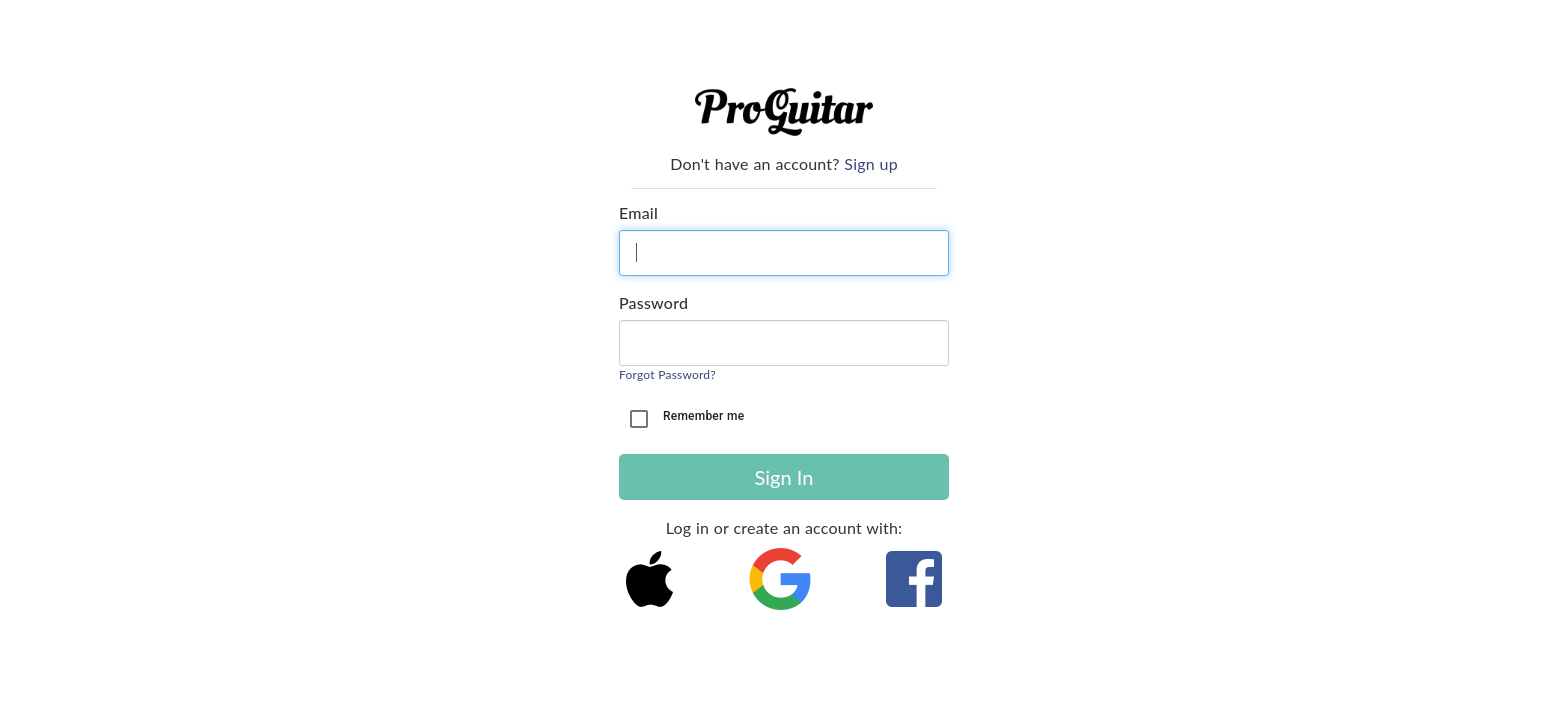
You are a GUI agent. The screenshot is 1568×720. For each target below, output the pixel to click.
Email (638, 212)
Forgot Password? (667, 374)
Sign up (870, 163)
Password (653, 302)
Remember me (703, 416)
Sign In (784, 477)
